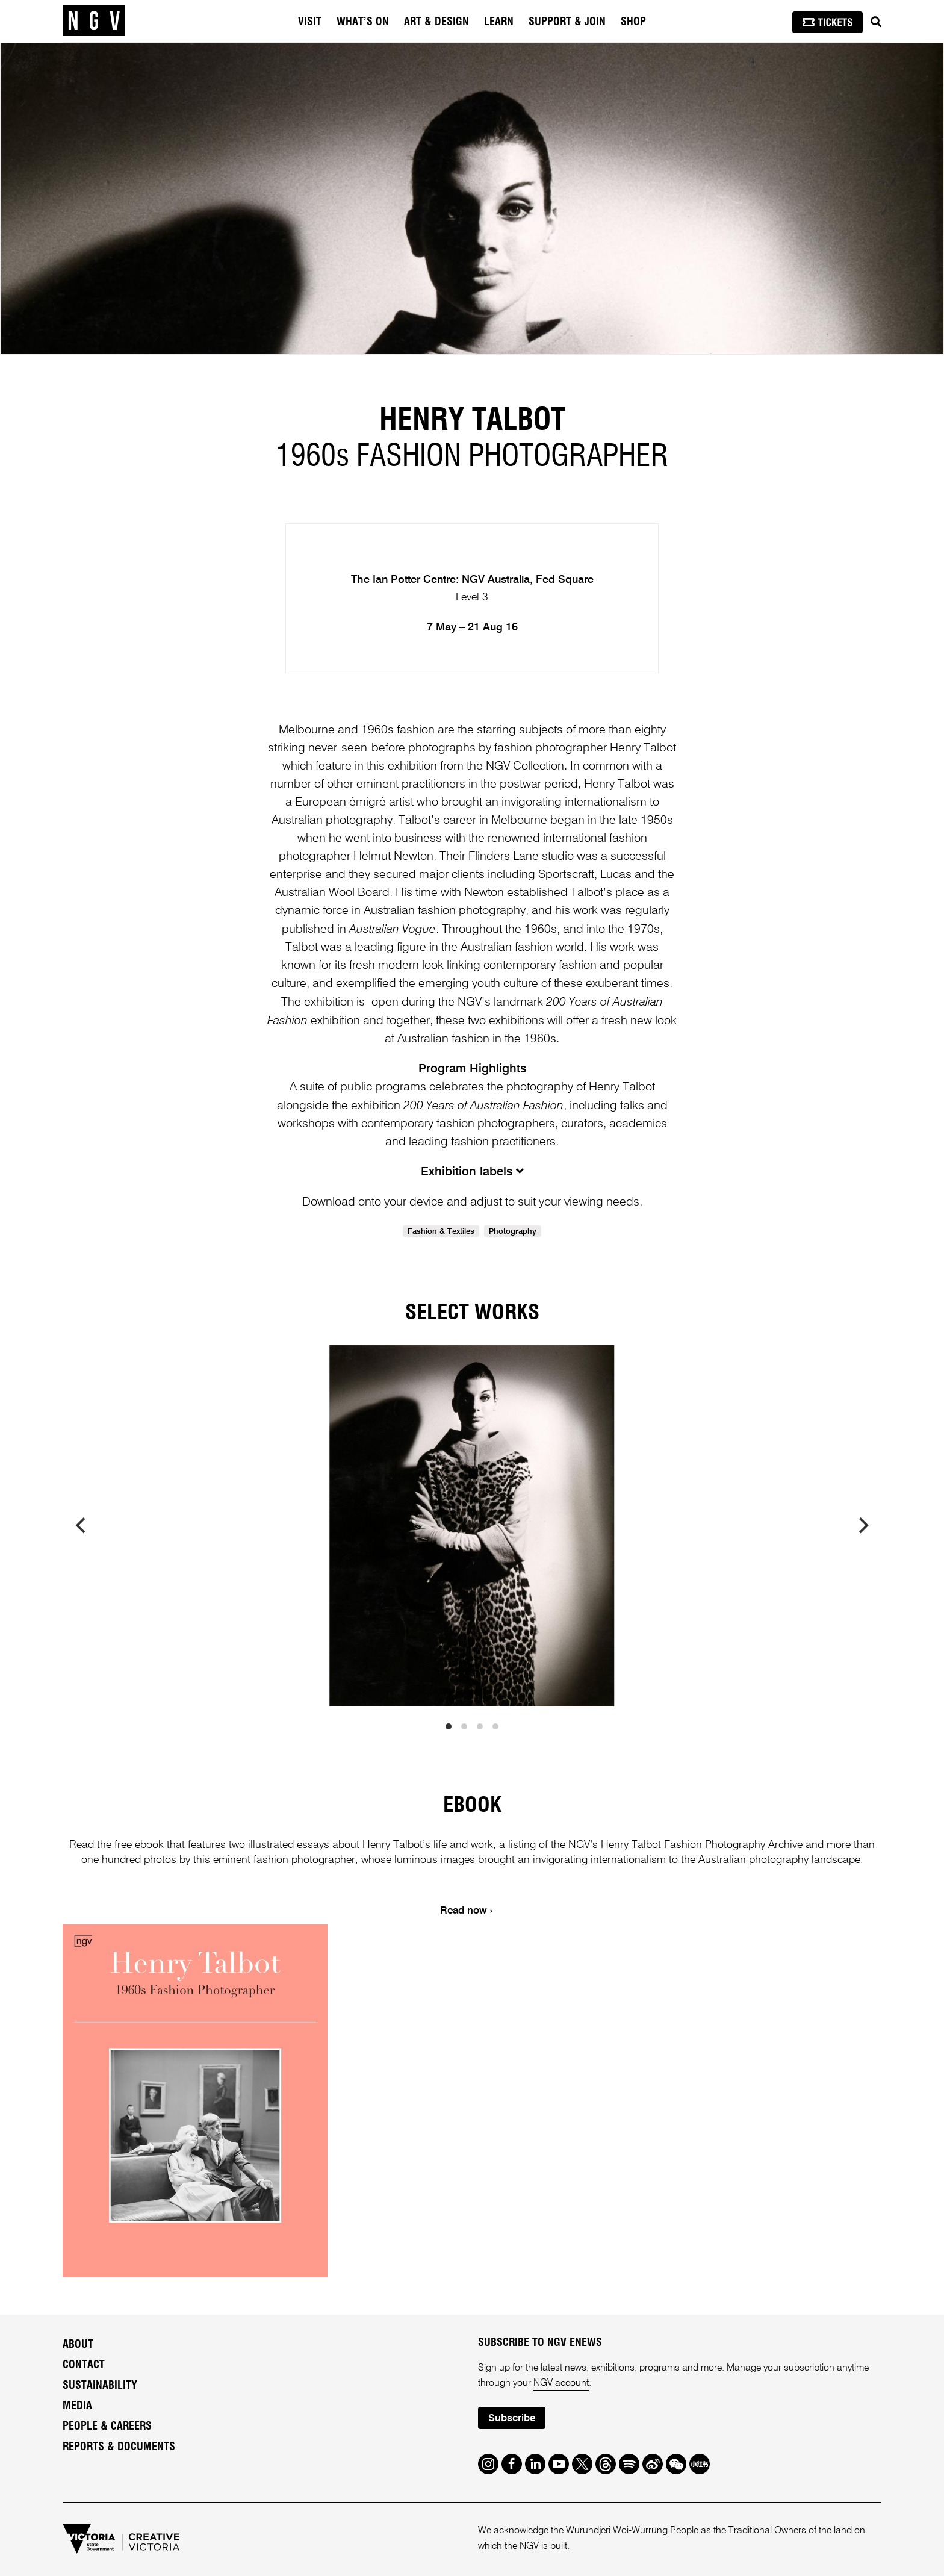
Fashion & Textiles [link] (441, 1232)
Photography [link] (512, 1232)
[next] (862, 1526)
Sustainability (100, 2385)
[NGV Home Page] (94, 21)
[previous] (82, 1526)
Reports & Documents (119, 2447)
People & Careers (107, 2426)
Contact (84, 2365)
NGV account (561, 2383)
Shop (633, 22)
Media (77, 2406)
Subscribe (511, 2418)
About (78, 2344)
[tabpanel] (472, 199)
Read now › (466, 1911)
